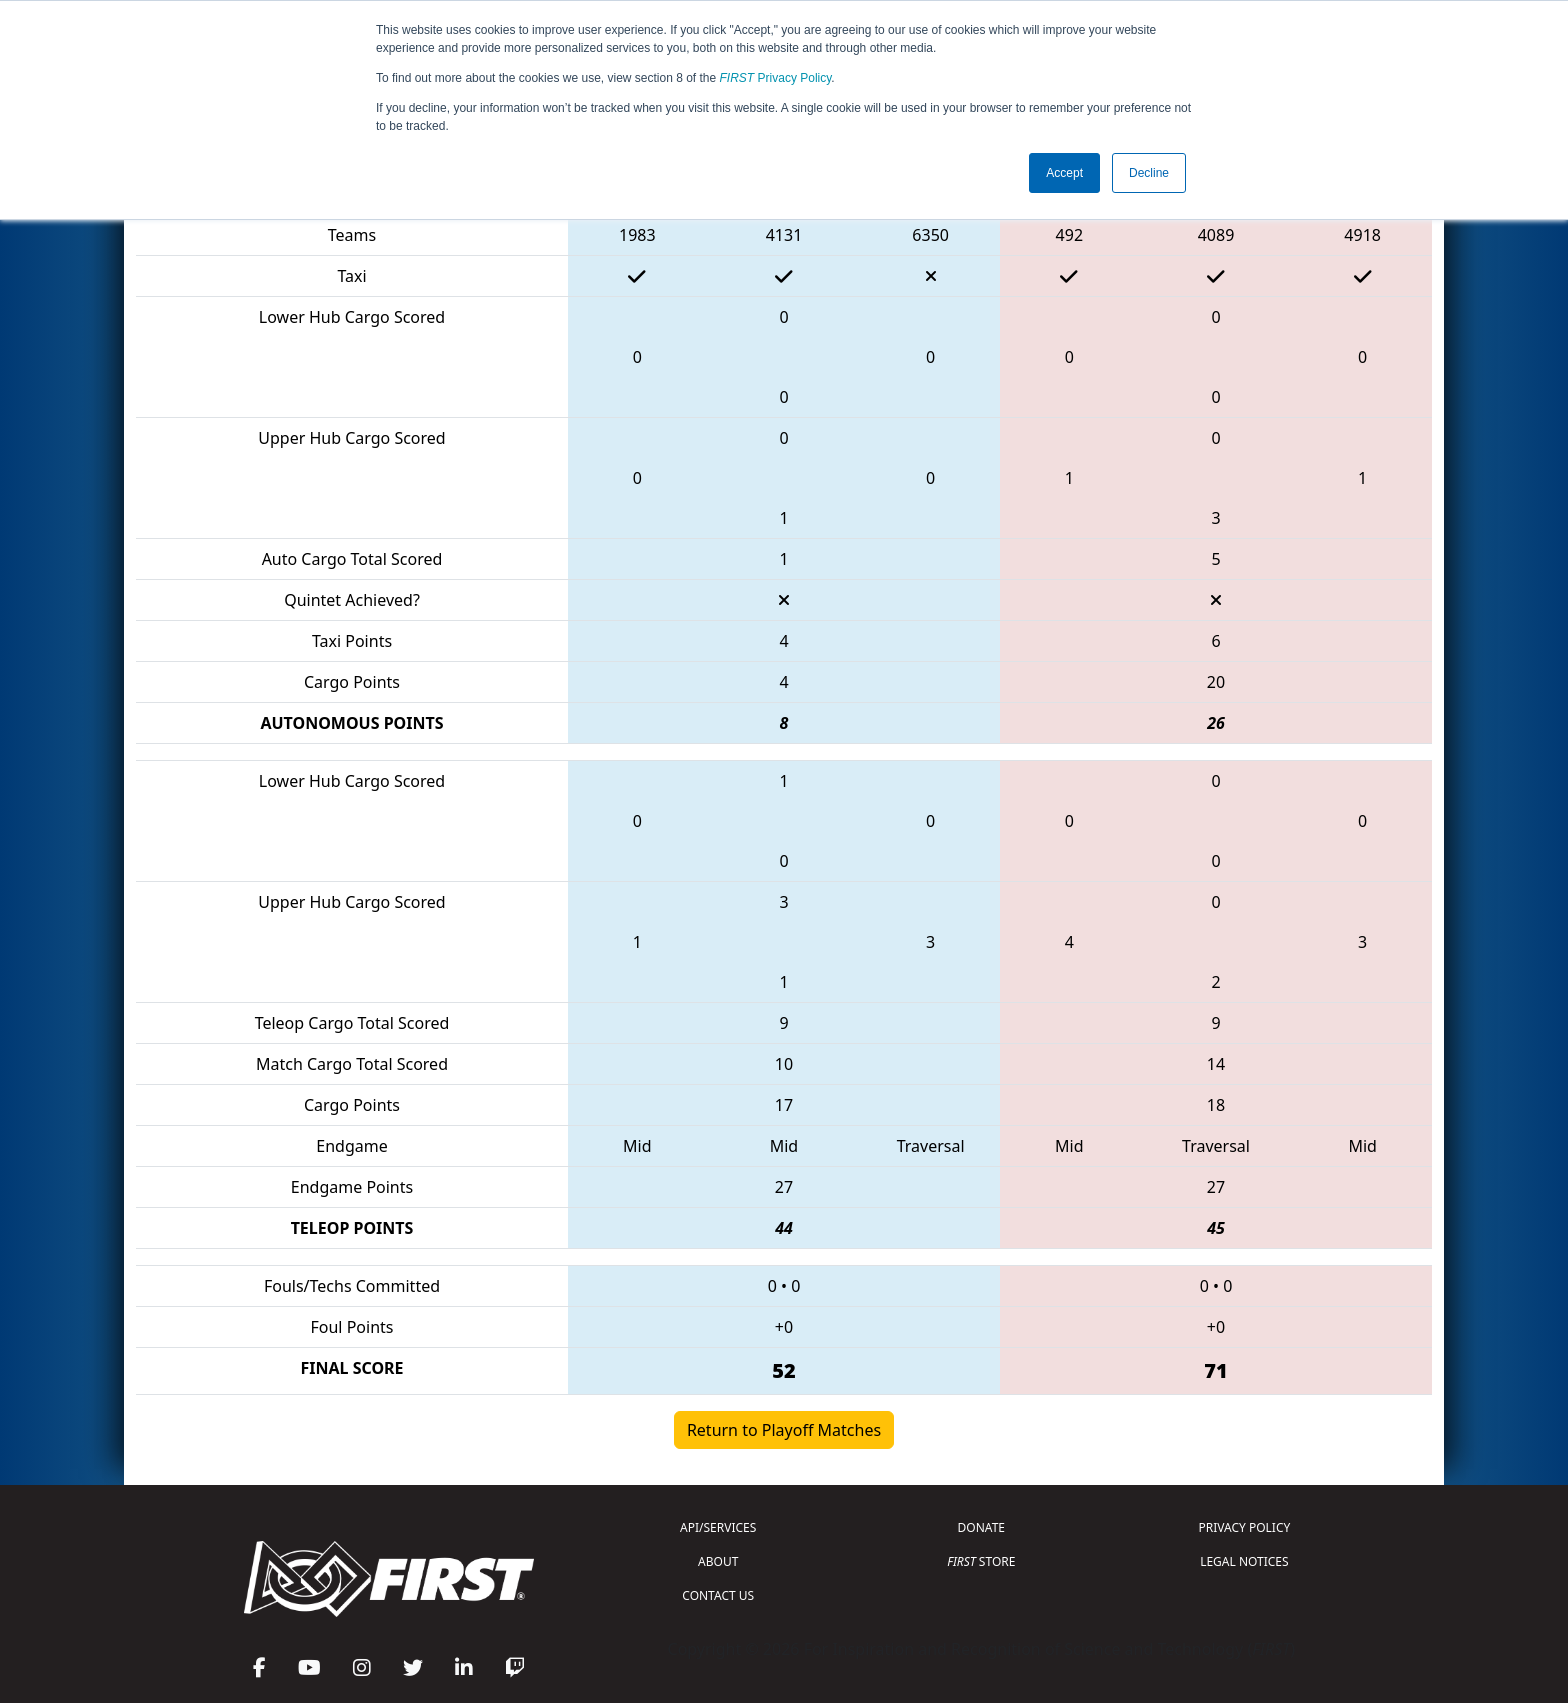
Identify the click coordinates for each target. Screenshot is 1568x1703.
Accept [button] (1064, 173)
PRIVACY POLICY (1244, 1527)
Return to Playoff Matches (784, 1430)
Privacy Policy (776, 78)
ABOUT (718, 1561)
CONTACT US (718, 1595)
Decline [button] (1149, 173)
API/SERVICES (718, 1527)
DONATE (981, 1527)
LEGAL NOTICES (1244, 1561)
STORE (981, 1561)
